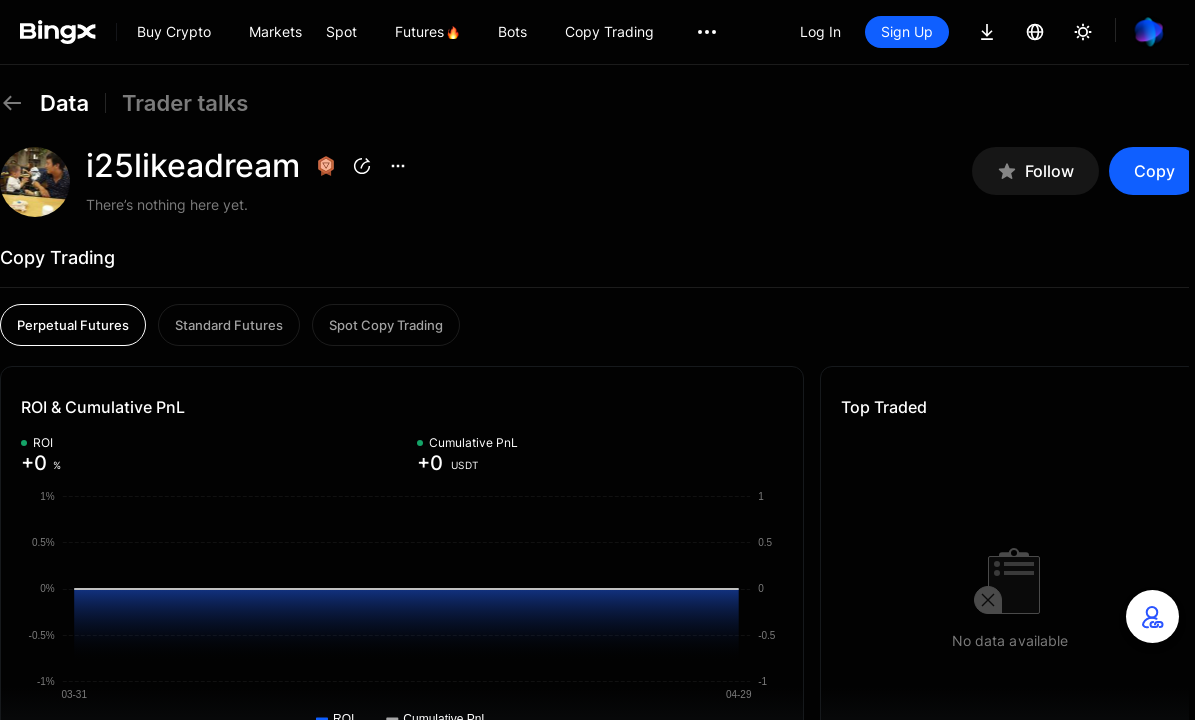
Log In (820, 31)
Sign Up (907, 31)
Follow (1035, 171)
